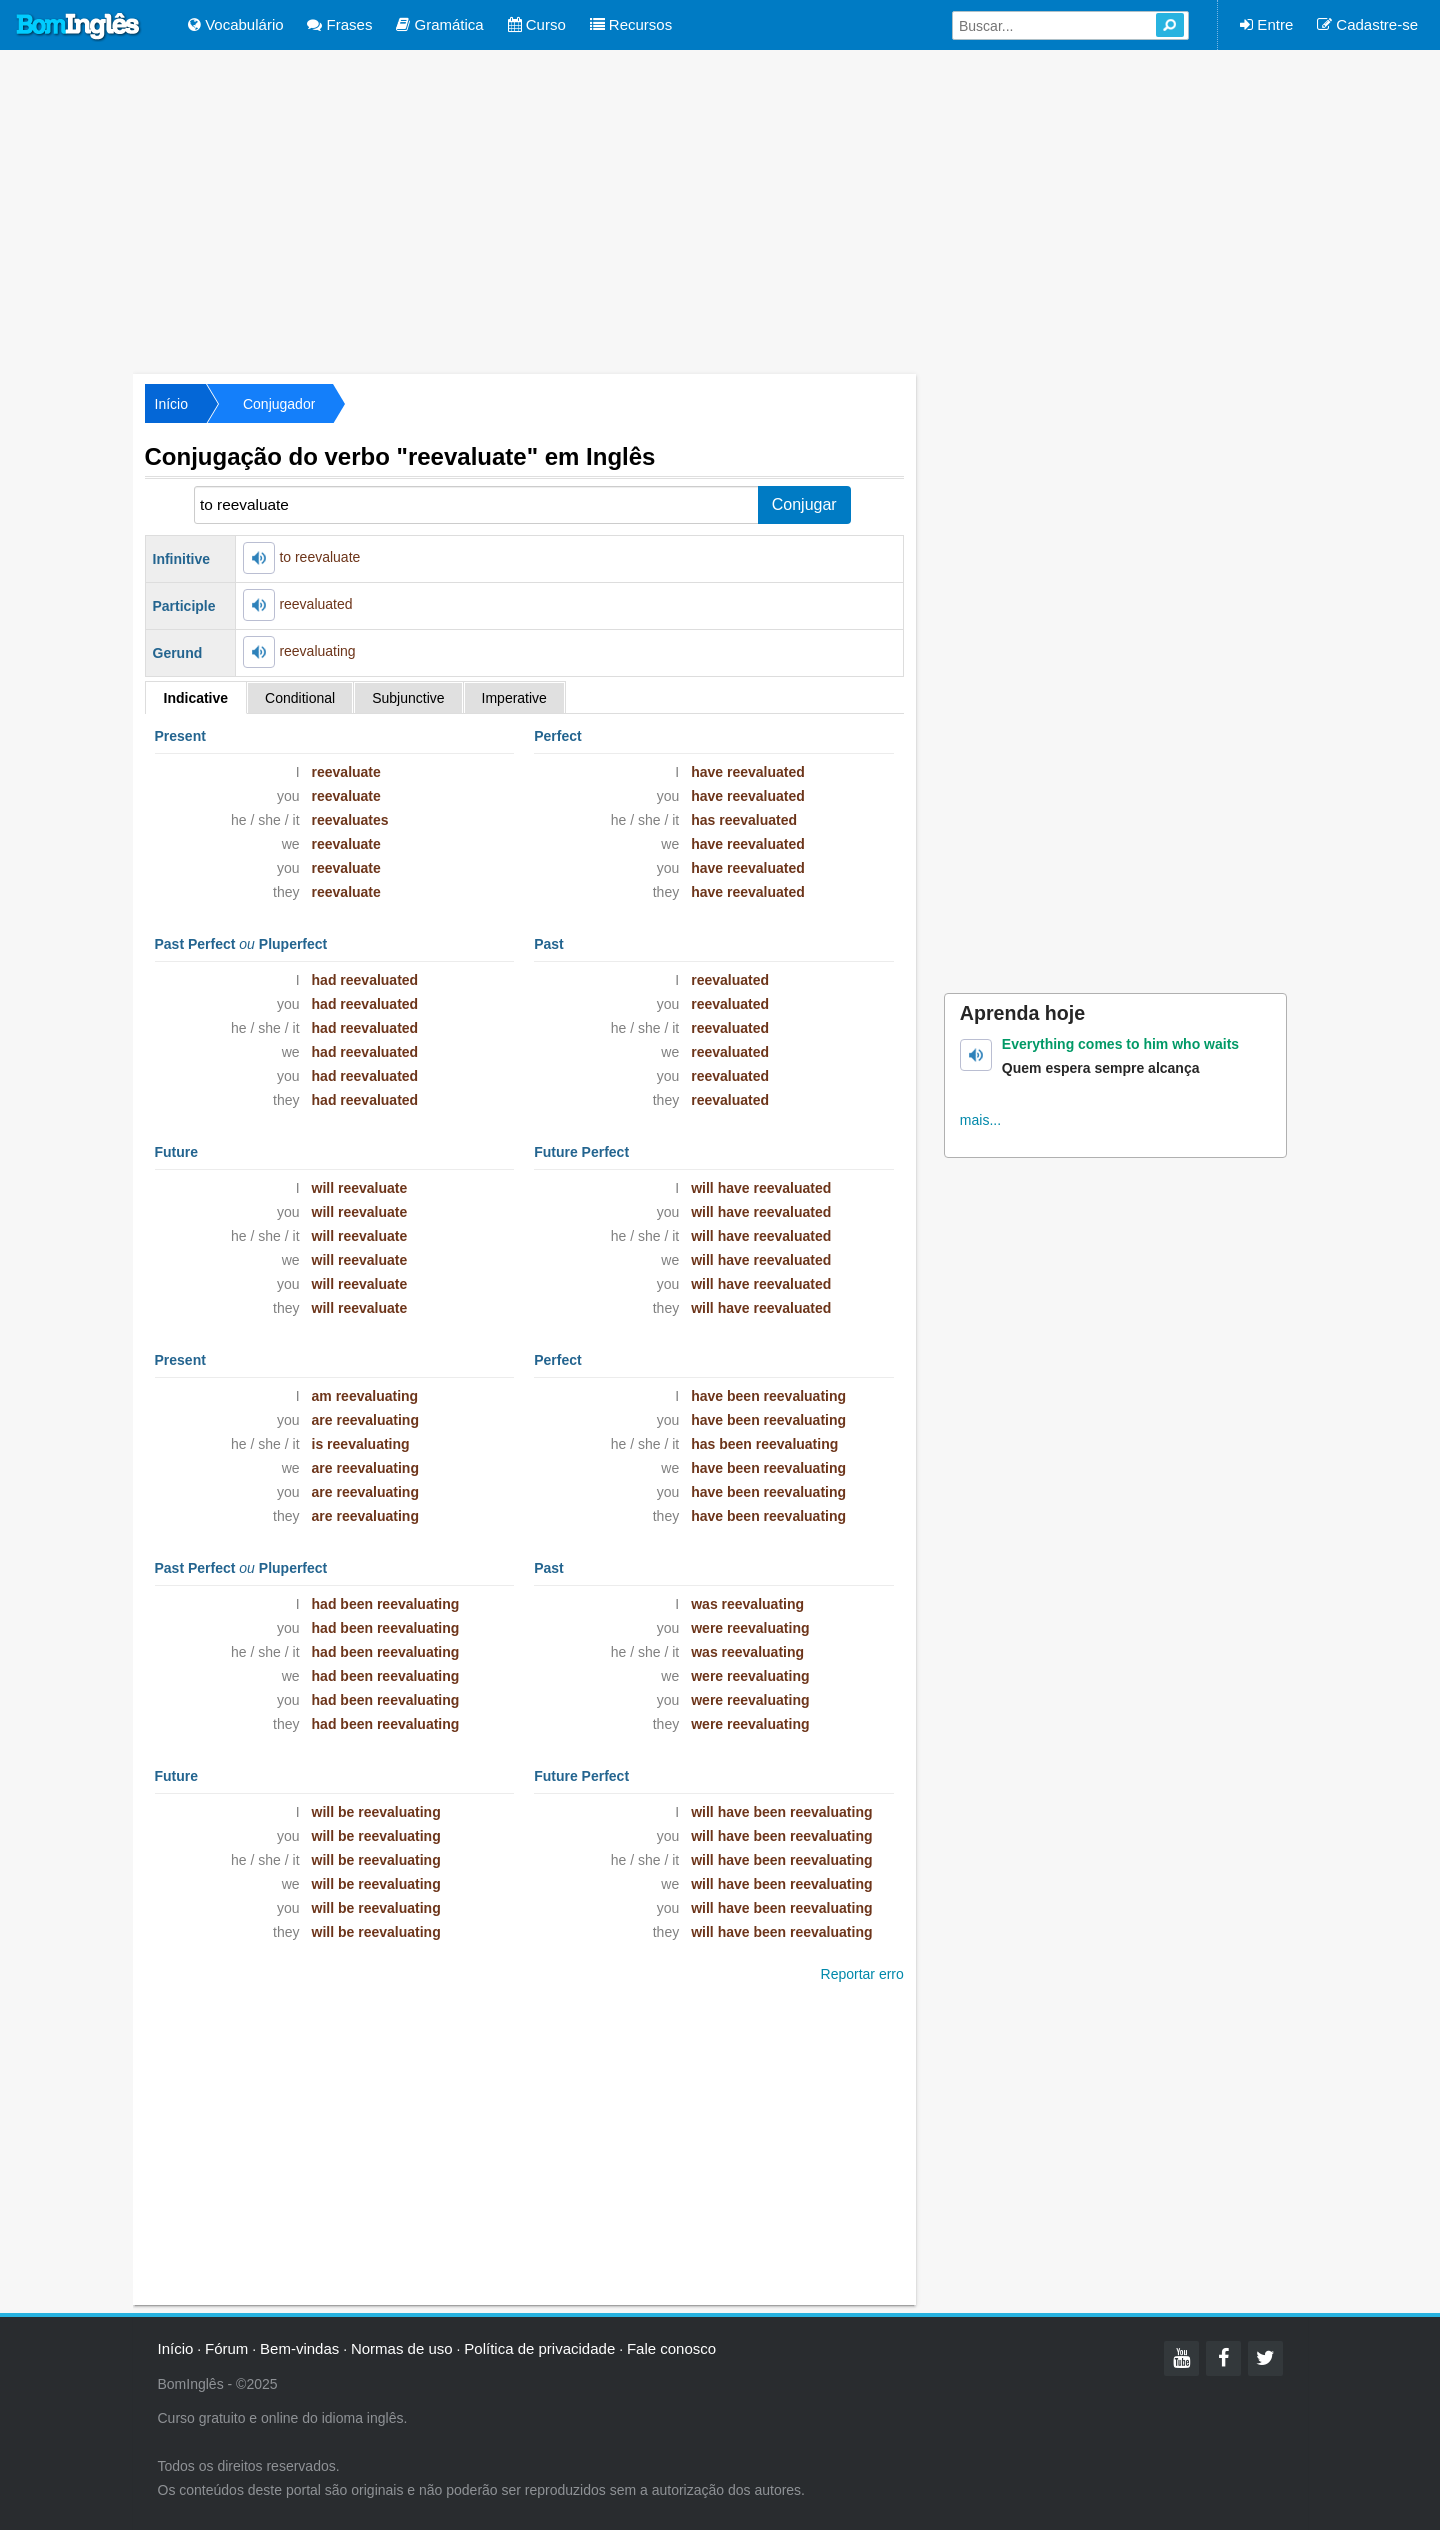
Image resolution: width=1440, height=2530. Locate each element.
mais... (980, 1120)
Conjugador (279, 404)
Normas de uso (402, 2348)
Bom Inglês (79, 27)
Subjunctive (408, 698)
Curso (537, 24)
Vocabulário (236, 24)
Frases (339, 24)
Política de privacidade (539, 2348)
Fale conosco (671, 2348)
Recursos (631, 24)
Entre (1266, 24)
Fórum (226, 2348)
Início (171, 404)
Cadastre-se (1367, 24)
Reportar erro (862, 1974)
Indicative (196, 698)
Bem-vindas (299, 2348)
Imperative (514, 698)
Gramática (439, 24)
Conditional (300, 698)
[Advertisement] (720, 210)
